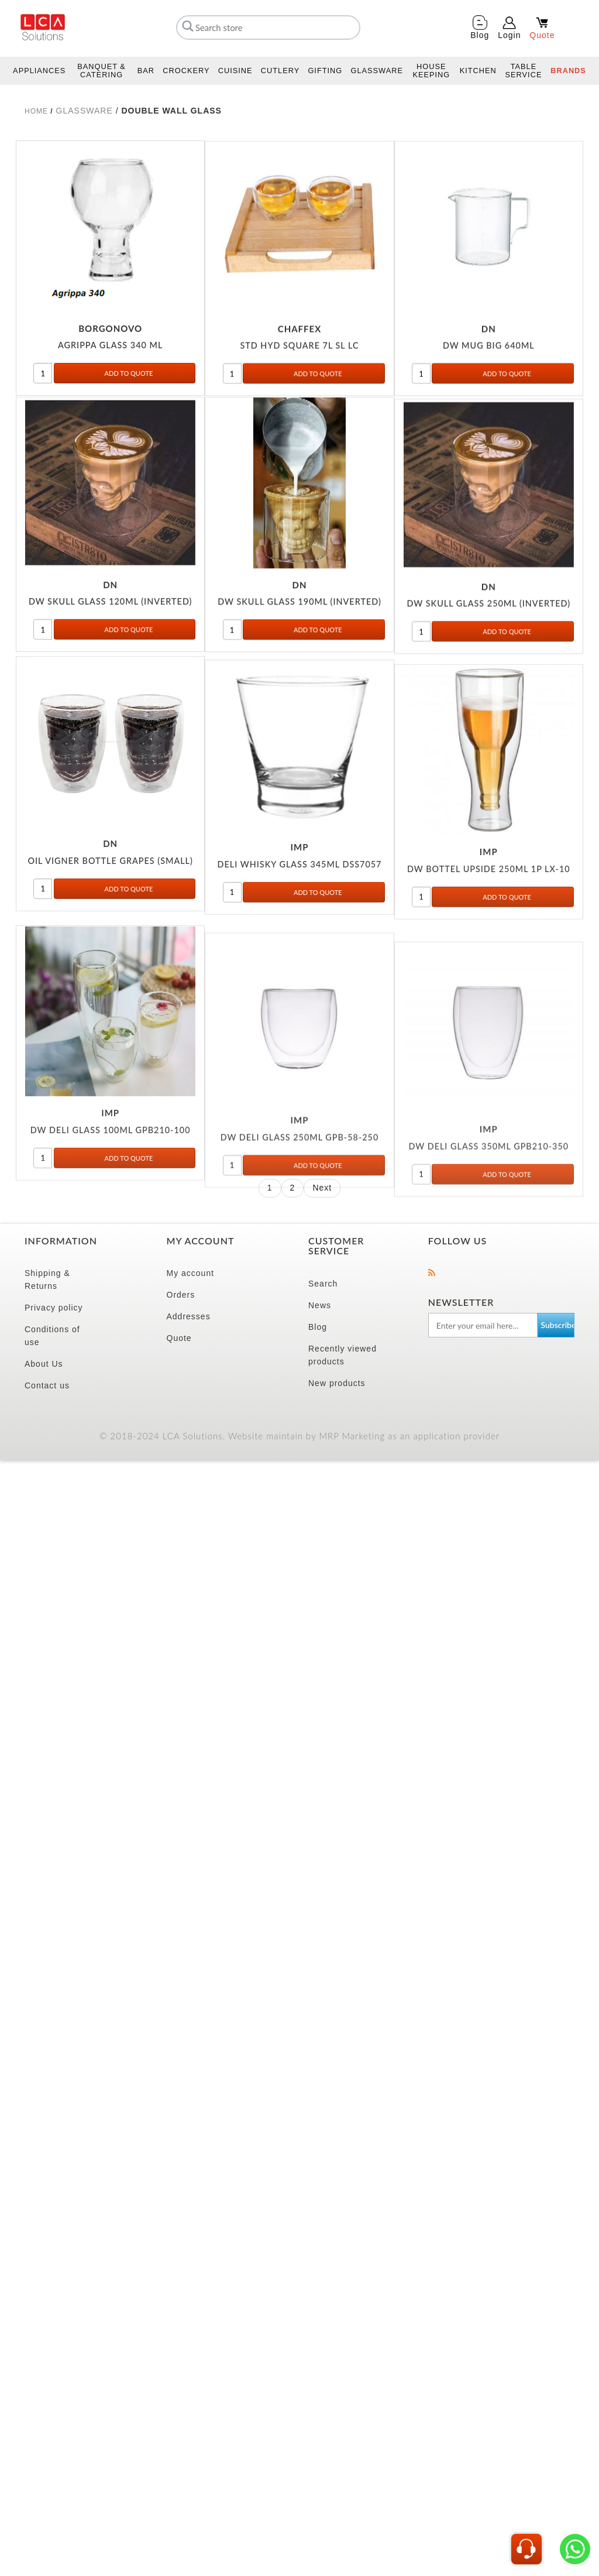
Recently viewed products (342, 1355)
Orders (181, 1294)
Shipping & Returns (47, 1279)
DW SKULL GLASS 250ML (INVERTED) (489, 649)
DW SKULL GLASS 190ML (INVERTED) (299, 638)
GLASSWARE (84, 110)
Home (36, 111)
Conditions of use (52, 1336)
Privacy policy (54, 1307)
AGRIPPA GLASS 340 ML (110, 360)
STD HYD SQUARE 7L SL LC (299, 373)
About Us (44, 1363)
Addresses (189, 1316)
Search (323, 1283)
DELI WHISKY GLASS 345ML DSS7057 (300, 930)
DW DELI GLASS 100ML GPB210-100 (110, 1227)
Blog (317, 1327)
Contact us (47, 1385)
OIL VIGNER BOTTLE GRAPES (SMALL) (109, 915)
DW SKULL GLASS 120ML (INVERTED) (110, 636)
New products (337, 1383)
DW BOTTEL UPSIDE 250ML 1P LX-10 (488, 949)
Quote (179, 1338)
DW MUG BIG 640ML (489, 373)
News (319, 1305)
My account (191, 1273)
